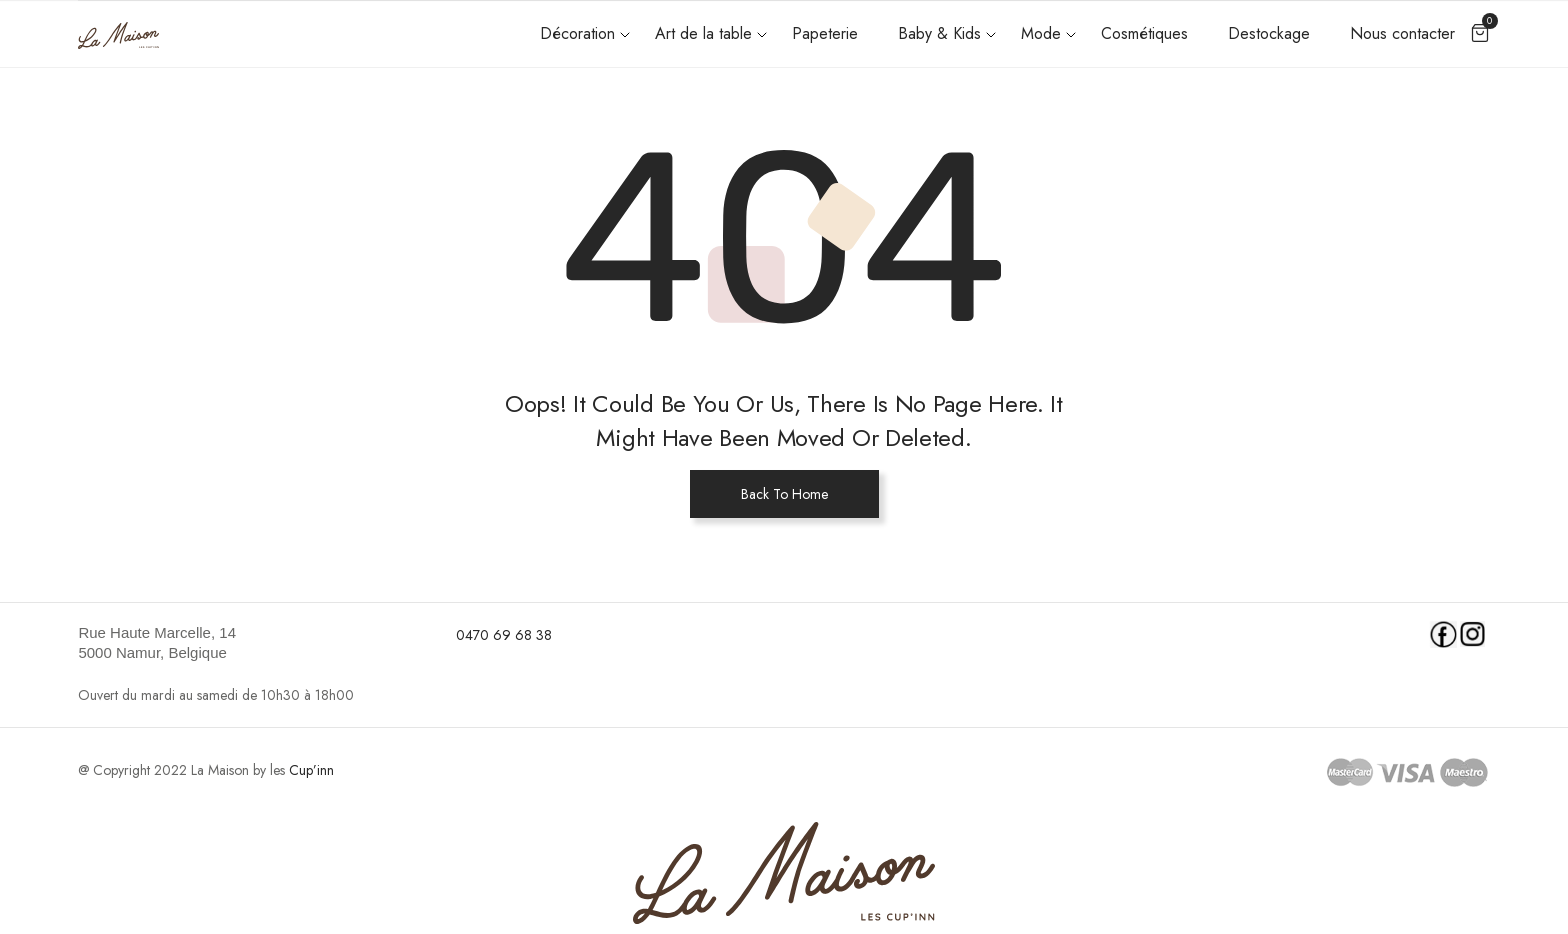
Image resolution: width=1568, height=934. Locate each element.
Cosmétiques (1144, 33)
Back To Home (784, 494)
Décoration (577, 33)
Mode (1041, 33)
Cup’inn (311, 770)
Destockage (1269, 33)
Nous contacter (1402, 33)
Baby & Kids (939, 33)
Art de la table (703, 33)
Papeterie (825, 33)
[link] (254, 643)
